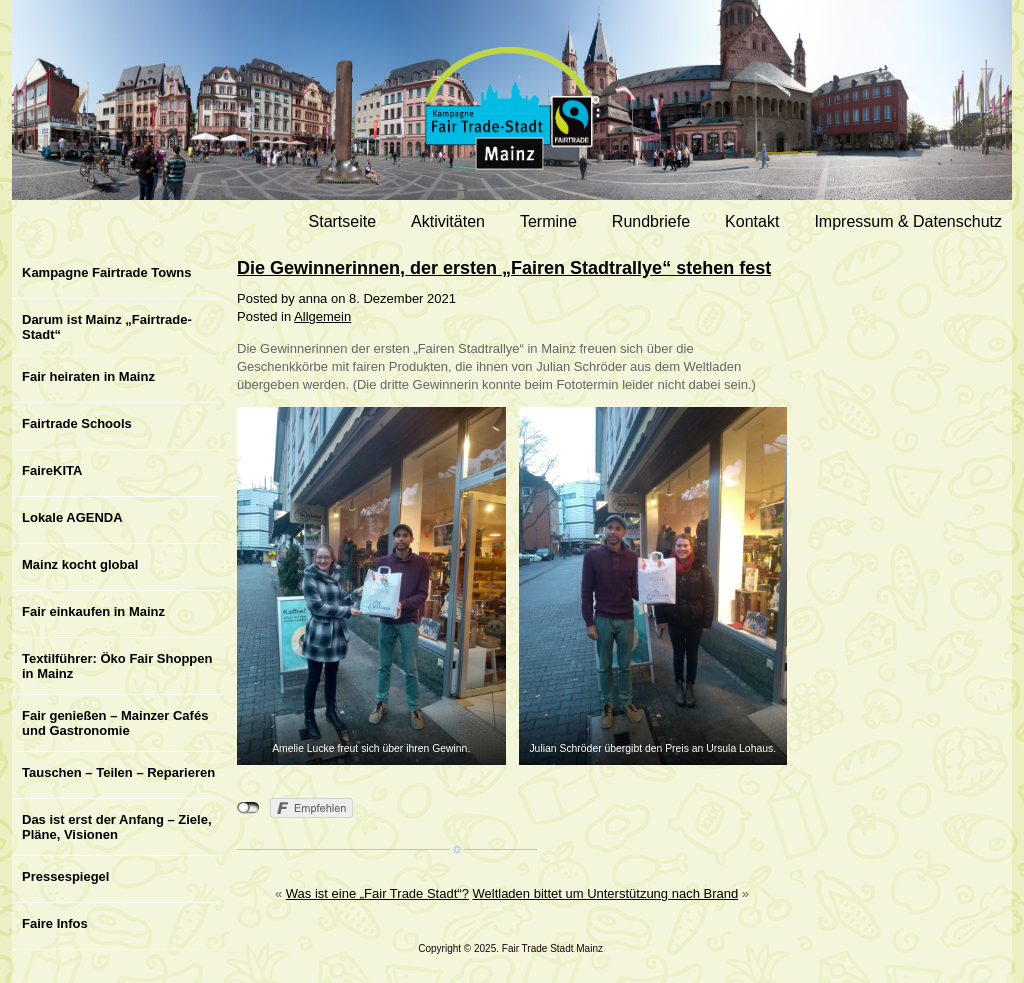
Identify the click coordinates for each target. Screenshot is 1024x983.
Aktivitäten (448, 221)
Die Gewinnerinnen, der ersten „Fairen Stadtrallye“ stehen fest (504, 268)
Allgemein (322, 316)
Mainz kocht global (80, 564)
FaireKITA (52, 470)
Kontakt (752, 221)
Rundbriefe (651, 221)
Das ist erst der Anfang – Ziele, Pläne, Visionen (117, 827)
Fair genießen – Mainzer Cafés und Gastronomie (115, 723)
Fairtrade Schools (77, 423)
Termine (548, 221)
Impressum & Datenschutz (908, 221)
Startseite (343, 221)
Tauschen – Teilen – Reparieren (118, 772)
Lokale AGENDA (72, 517)
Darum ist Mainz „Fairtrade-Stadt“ (107, 327)
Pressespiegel (65, 876)
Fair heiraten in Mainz (88, 376)
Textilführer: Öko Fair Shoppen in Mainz (117, 666)
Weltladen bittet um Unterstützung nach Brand (605, 893)
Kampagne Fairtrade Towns (107, 272)
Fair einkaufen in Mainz (93, 611)
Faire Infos (55, 923)
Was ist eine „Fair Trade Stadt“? (377, 893)
